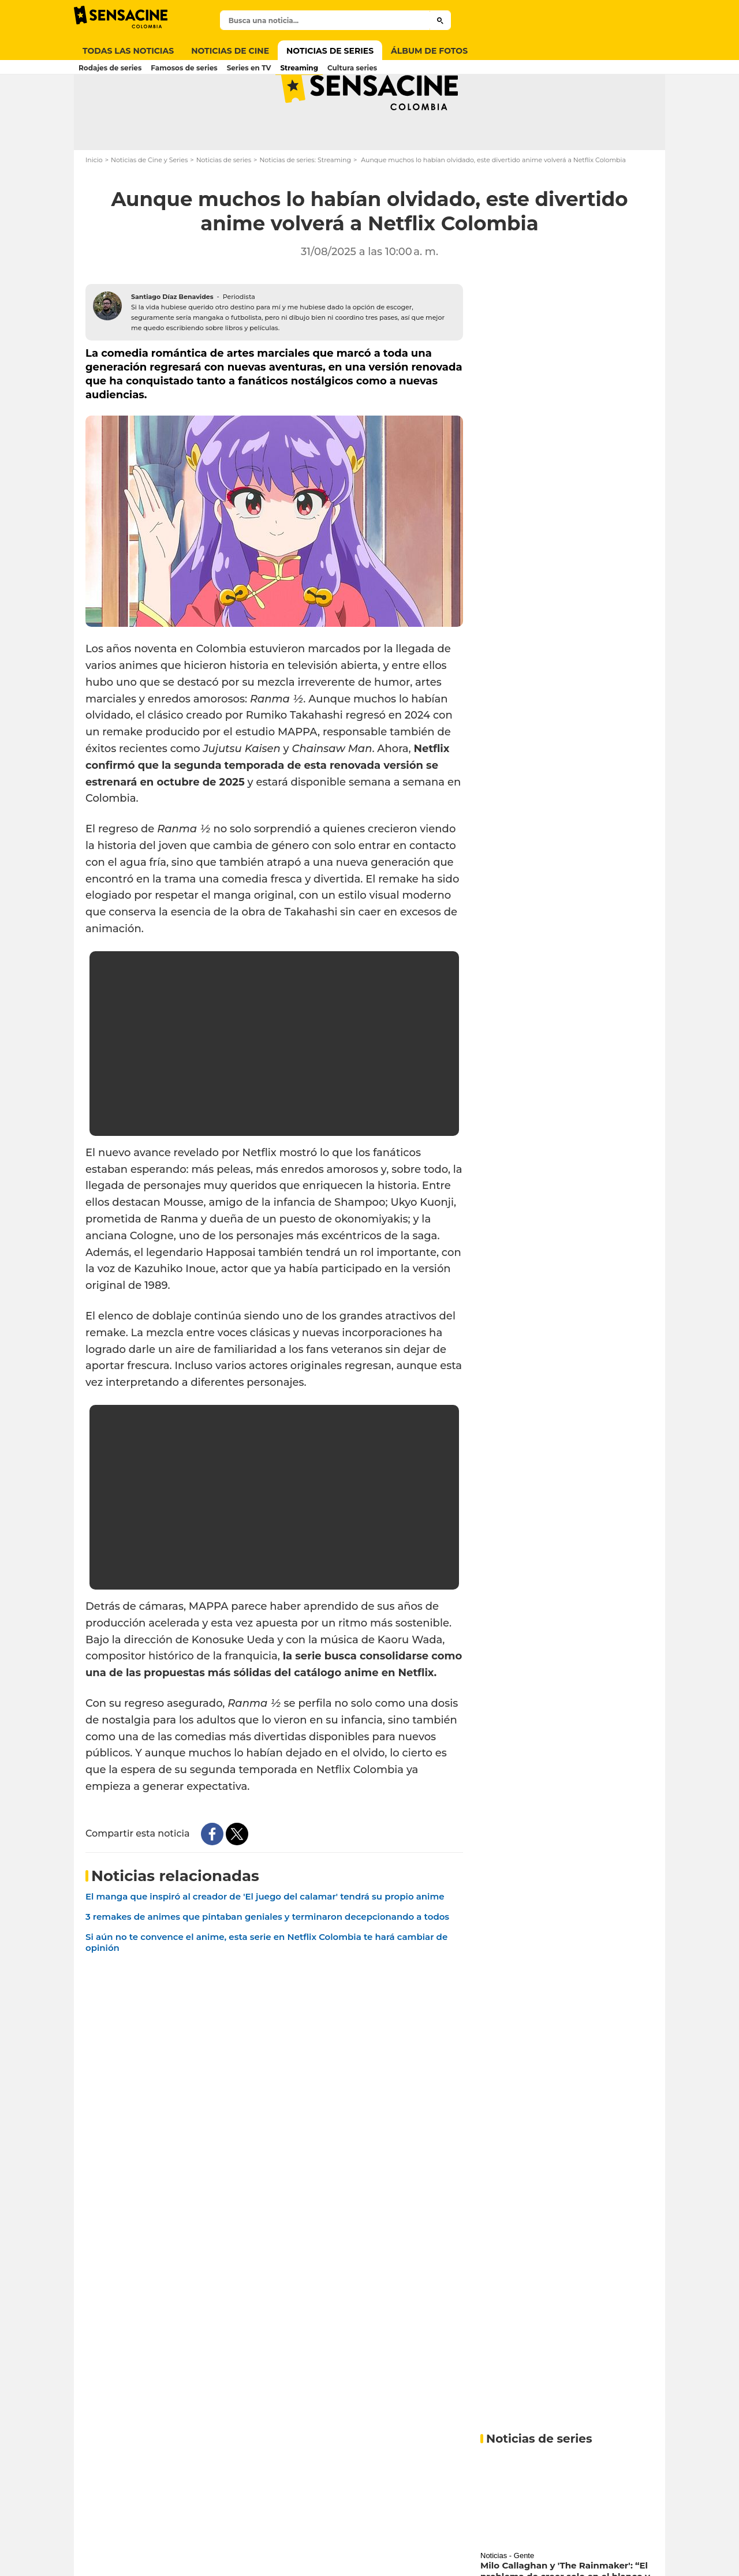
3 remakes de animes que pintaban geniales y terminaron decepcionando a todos (267, 1962)
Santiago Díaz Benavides (172, 342)
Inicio (94, 205)
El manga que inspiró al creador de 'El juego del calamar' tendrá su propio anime (265, 1941)
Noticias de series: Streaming (305, 205)
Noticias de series (223, 205)
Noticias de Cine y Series (149, 205)
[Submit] (440, 20)
